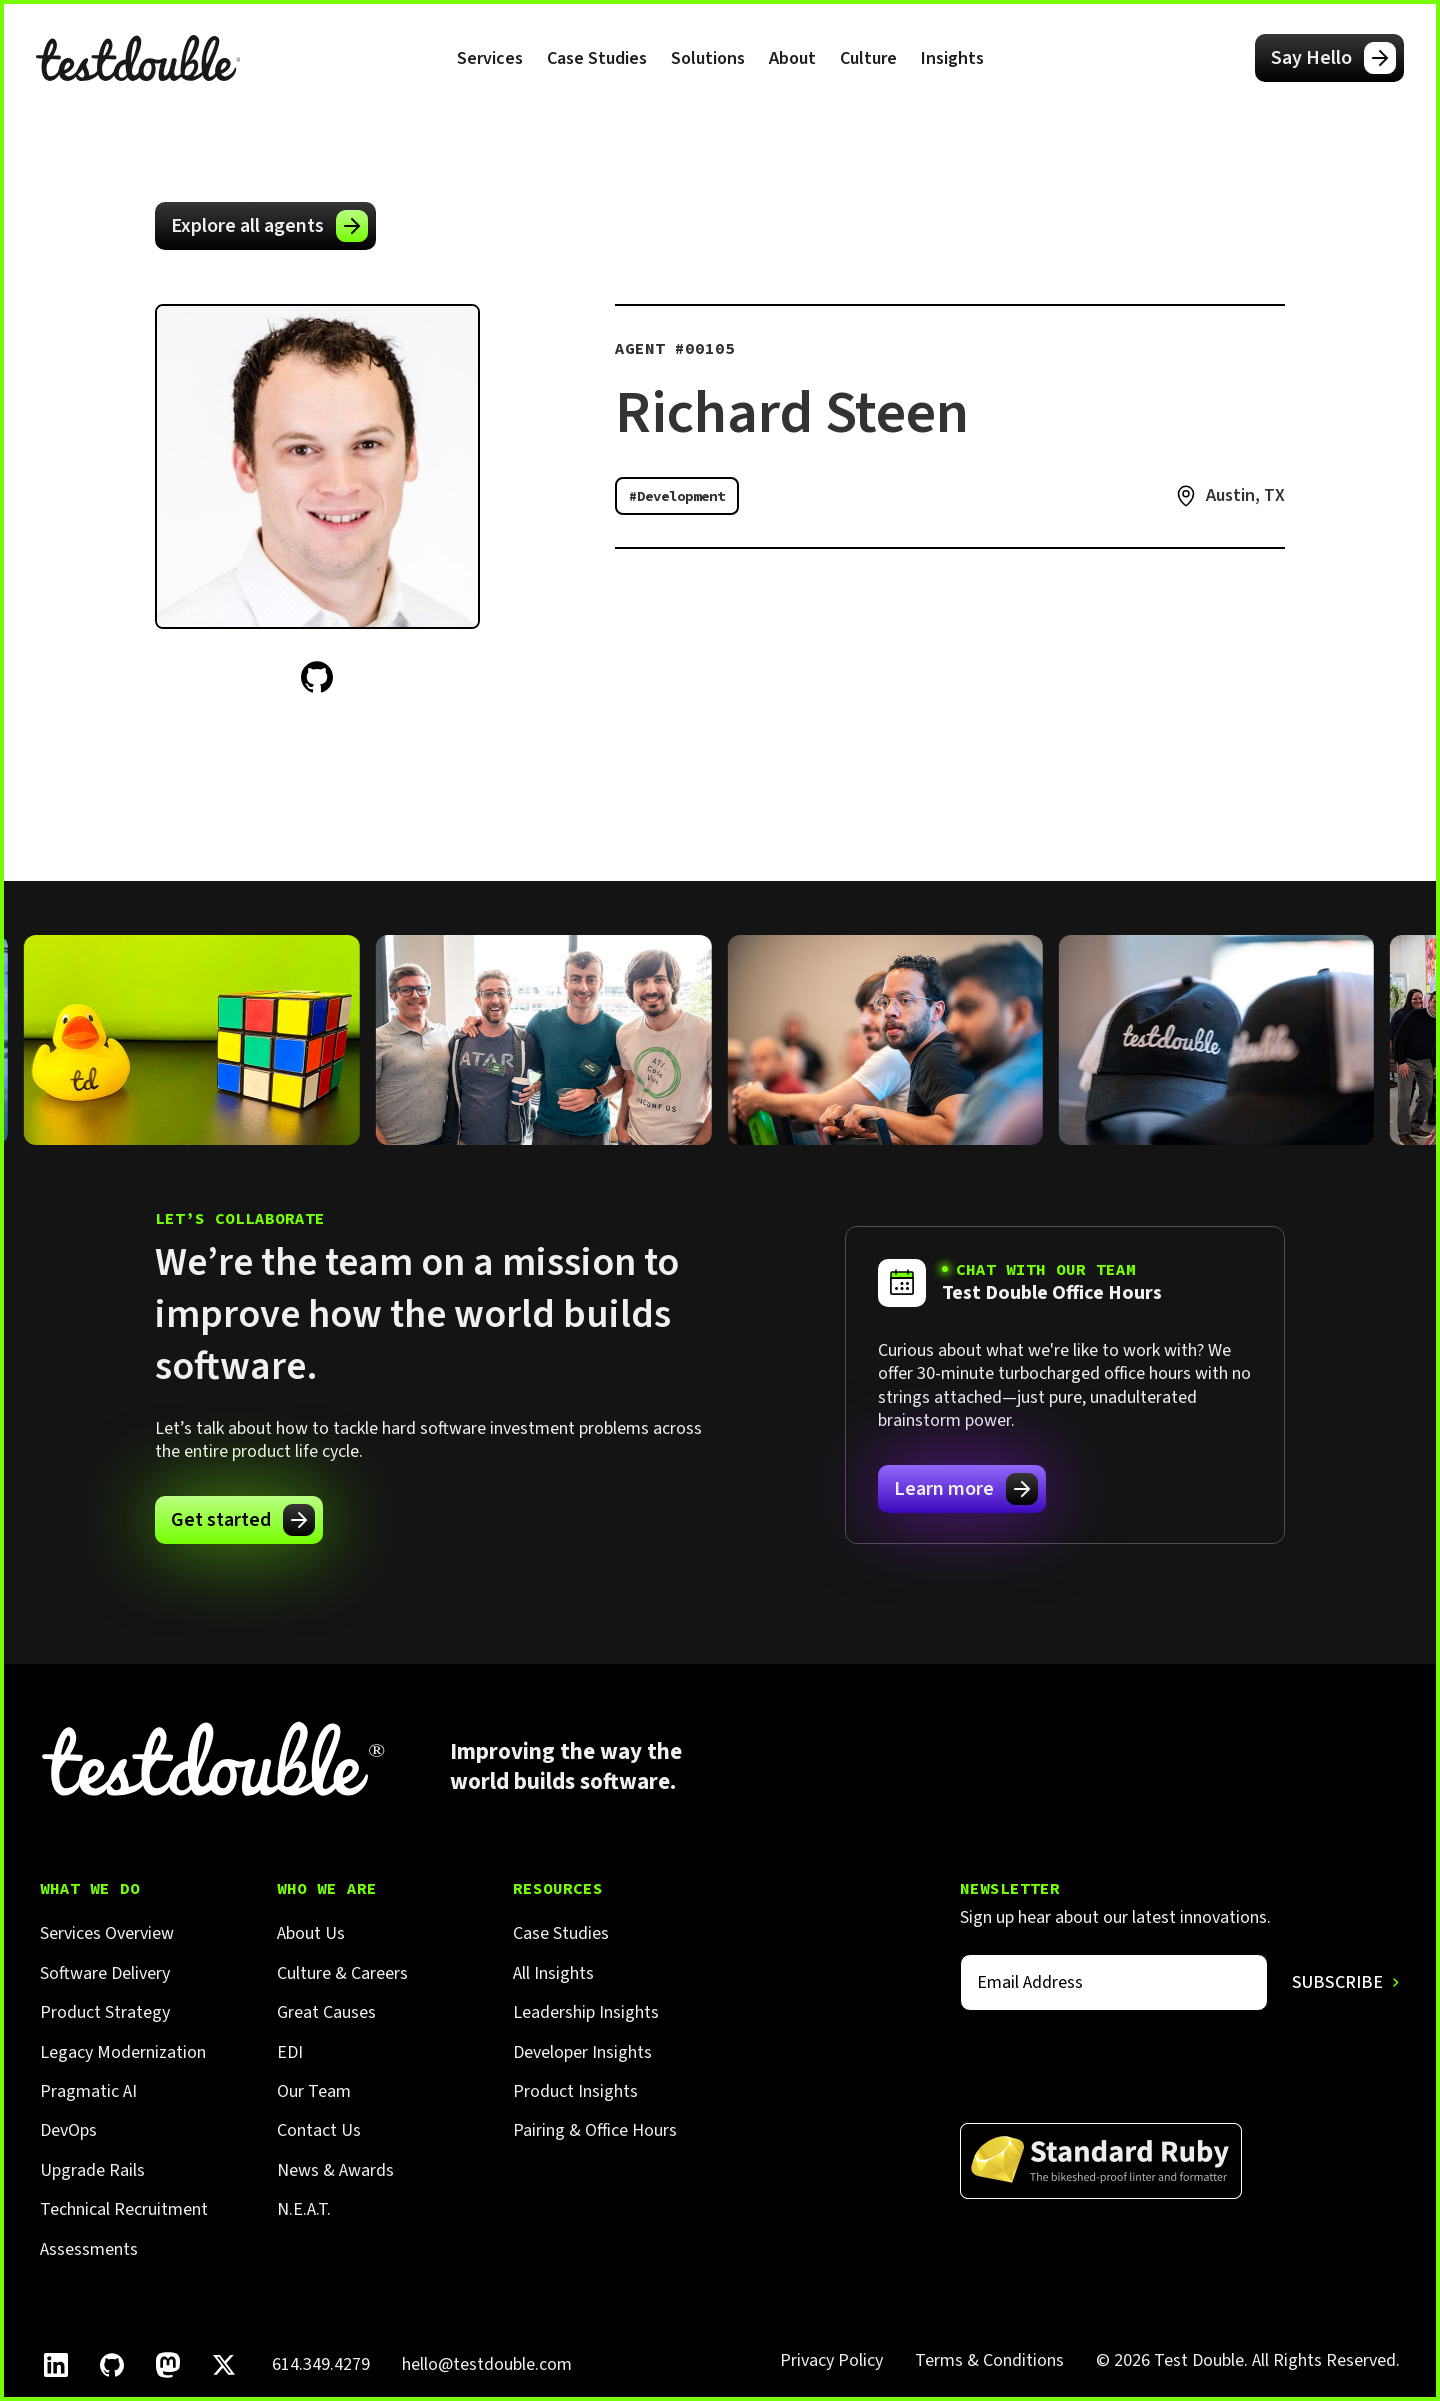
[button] (490, 58)
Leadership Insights (586, 2012)
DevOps (68, 2130)
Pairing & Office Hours (595, 2130)
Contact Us (319, 2130)
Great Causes (326, 2012)
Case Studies (597, 58)
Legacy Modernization (123, 2052)
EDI (290, 2052)
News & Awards (335, 2170)
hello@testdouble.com (487, 2364)
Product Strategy (105, 2012)
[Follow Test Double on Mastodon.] (168, 2365)
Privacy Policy (831, 2360)
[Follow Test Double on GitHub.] (112, 2365)
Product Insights (575, 2091)
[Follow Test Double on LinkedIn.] (56, 2365)
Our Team (314, 2091)
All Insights (553, 1973)
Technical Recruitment (124, 2209)
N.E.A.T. (304, 2209)
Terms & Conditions (989, 2360)
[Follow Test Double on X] (224, 2365)
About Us (311, 1933)
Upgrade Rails (92, 2170)
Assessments (89, 2249)
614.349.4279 (321, 2364)
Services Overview (107, 1933)
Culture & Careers (342, 1973)
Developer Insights (582, 2052)
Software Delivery (105, 1973)
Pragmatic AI (88, 2091)
